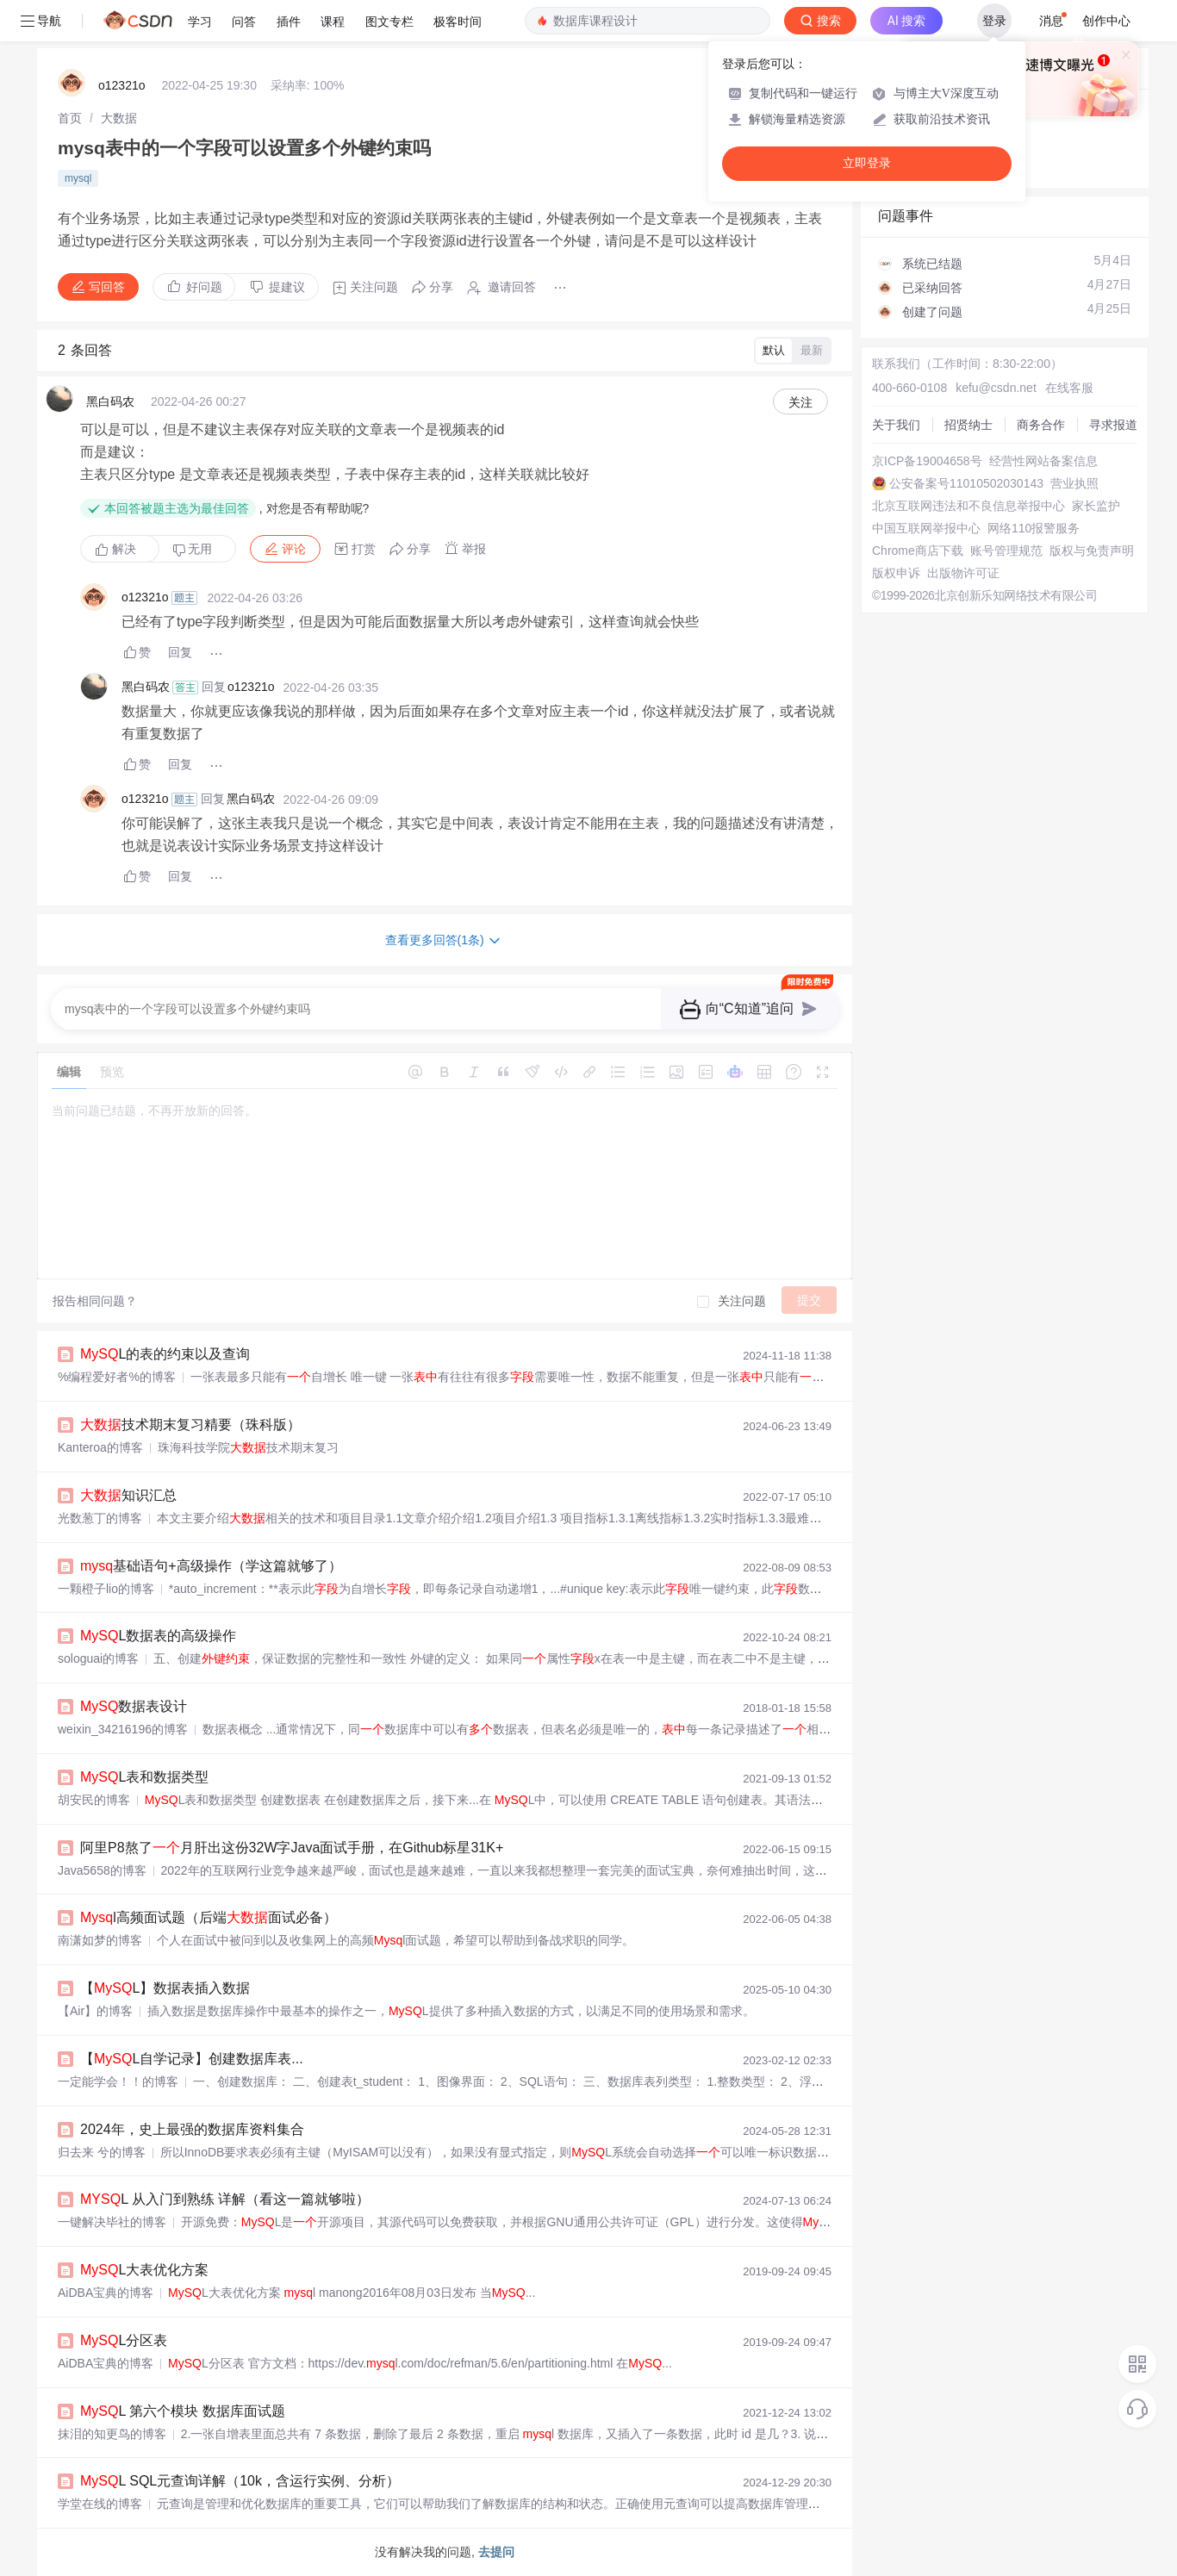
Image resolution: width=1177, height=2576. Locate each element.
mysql (78, 178)
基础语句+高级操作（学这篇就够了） (211, 1566)
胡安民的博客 (94, 1800)
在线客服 (1069, 388)
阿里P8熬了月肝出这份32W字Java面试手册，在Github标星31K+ (291, 1847)
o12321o (122, 85)
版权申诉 (896, 573)
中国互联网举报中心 (926, 528)
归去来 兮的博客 (102, 2152)
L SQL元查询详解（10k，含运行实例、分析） (240, 2480)
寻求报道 (1113, 425)
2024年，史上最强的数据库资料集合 (192, 2129)
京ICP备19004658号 (927, 461)
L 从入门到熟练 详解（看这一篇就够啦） (225, 2199)
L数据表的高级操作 (158, 1635)
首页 (70, 118)
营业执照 (1074, 483)
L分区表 (123, 2340)
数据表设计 (133, 1706)
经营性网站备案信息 (1043, 461)
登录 (994, 21)
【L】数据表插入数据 (165, 1988)
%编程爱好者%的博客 (117, 1377)
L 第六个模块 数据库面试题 (182, 2411)
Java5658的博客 (102, 1870)
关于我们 (896, 425)
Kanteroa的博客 (100, 1447)
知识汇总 (128, 1495)
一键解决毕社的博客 (112, 2222)
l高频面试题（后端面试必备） (208, 1917)
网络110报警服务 (1033, 528)
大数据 (119, 118)
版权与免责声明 (1091, 550)
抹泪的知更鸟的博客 (112, 2434)
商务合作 (1041, 425)
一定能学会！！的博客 (118, 2081)
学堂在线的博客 (100, 2504)
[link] (70, 118)
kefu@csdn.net (996, 388)
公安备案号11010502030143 (966, 483)
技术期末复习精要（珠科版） (190, 1424)
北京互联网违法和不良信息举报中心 (968, 506)
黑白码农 (110, 401)
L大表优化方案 (144, 2269)
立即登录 (867, 163)
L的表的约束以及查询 (165, 1354)
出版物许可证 (963, 573)
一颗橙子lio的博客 (106, 1589)
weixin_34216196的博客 (123, 1729)
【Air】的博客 (95, 2011)
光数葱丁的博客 (100, 1518)
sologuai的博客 (98, 1658)
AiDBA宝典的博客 (105, 2292)
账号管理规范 (1006, 550)
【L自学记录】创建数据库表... (191, 2058)
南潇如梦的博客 (100, 1940)
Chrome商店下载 (917, 550)
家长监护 (1096, 506)
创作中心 (1106, 21)
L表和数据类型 (144, 1777)
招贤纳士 (968, 425)
